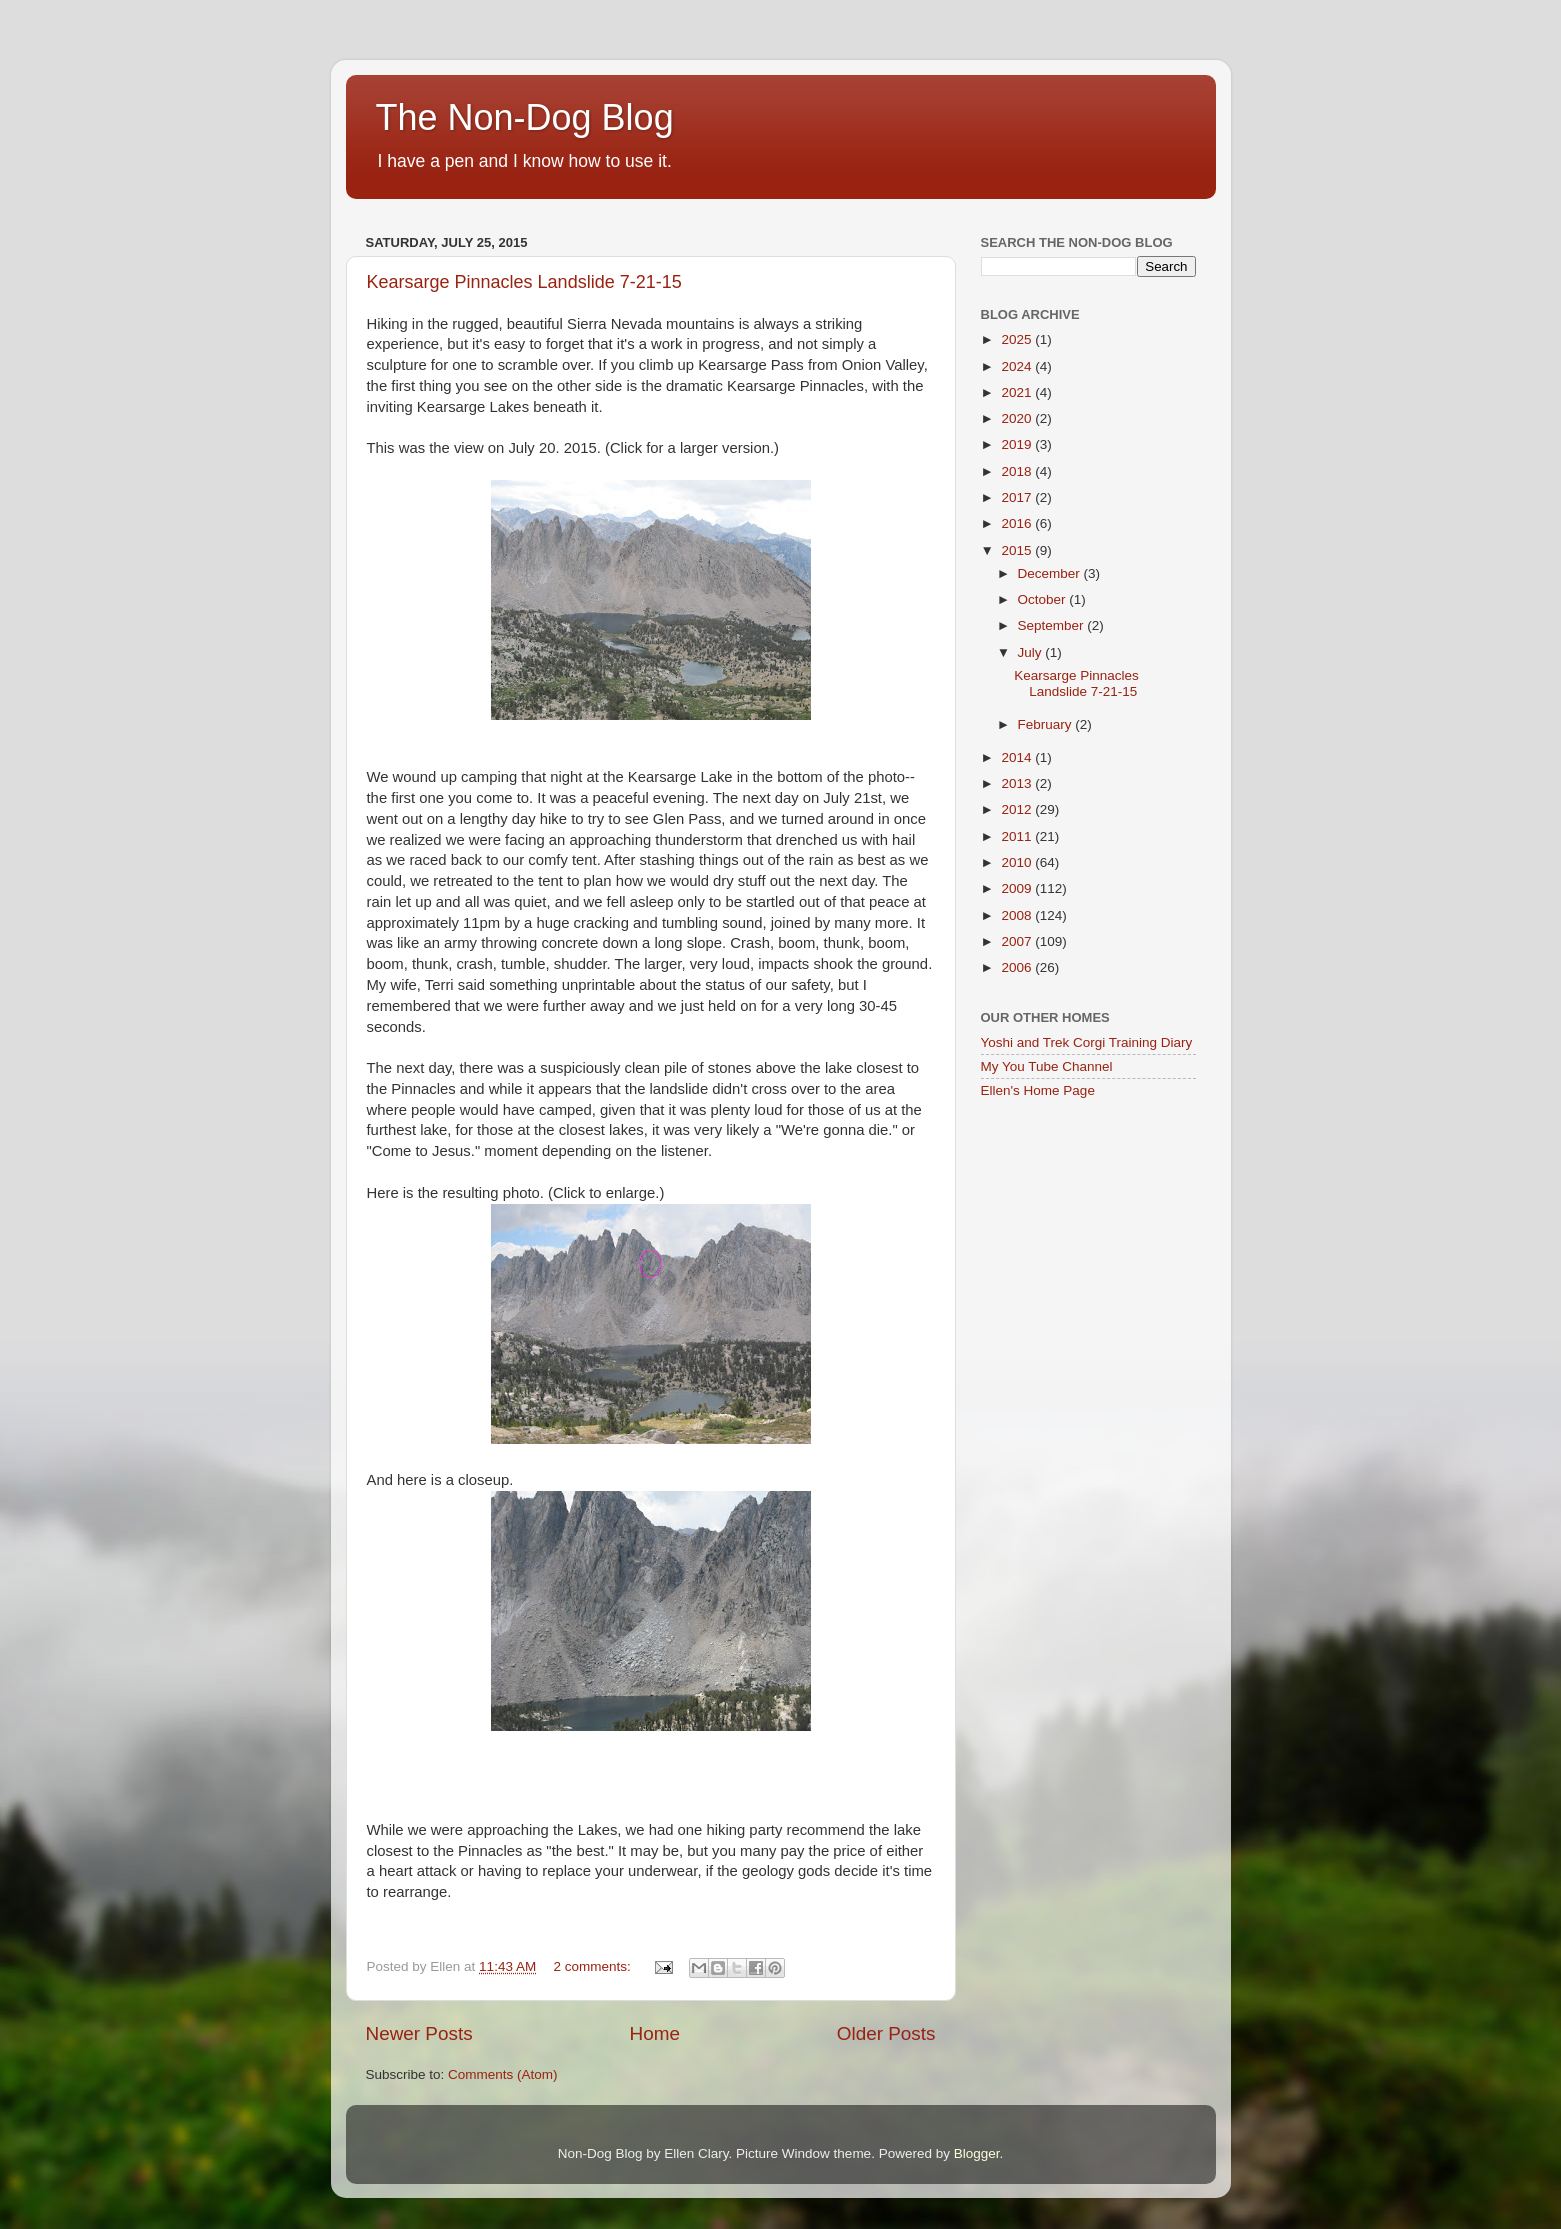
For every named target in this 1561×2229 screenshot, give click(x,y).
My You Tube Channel (1047, 1066)
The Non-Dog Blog (525, 117)
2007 (1018, 941)
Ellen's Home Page (1038, 1090)
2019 (1018, 444)
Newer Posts (419, 2033)
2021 (1018, 392)
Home (655, 2033)
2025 (1018, 339)
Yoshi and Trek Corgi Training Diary (1087, 1042)
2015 (1018, 550)
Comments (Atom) (503, 2074)
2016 (1018, 523)
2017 (1018, 497)
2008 (1018, 915)
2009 (1018, 888)
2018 (1018, 471)
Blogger (977, 2153)
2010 (1018, 862)
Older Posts (886, 2033)
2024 (1018, 366)
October (1044, 599)
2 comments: (593, 1966)
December (1051, 573)
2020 (1018, 418)
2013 (1018, 783)
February (1047, 724)
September (1053, 625)
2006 (1018, 967)
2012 (1018, 809)
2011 (1018, 836)
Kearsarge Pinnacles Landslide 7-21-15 (524, 282)
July (1032, 652)
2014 (1018, 757)
